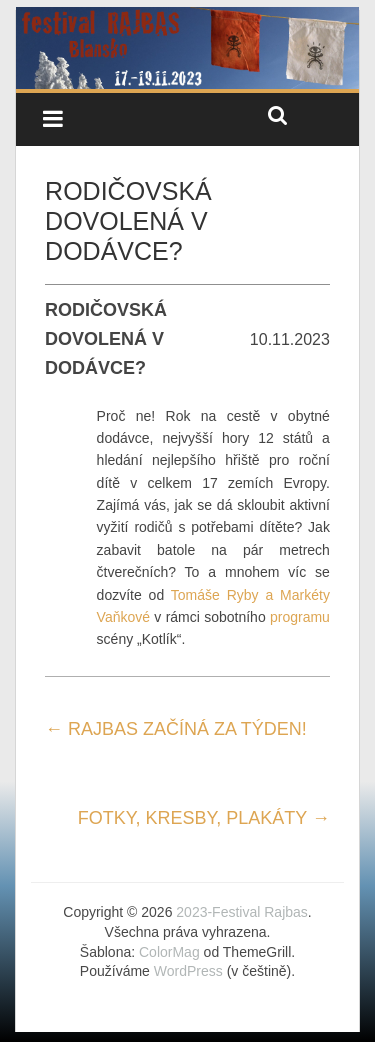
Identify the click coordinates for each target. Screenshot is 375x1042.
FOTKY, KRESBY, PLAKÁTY (204, 818)
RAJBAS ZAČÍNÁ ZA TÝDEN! (176, 729)
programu (300, 617)
